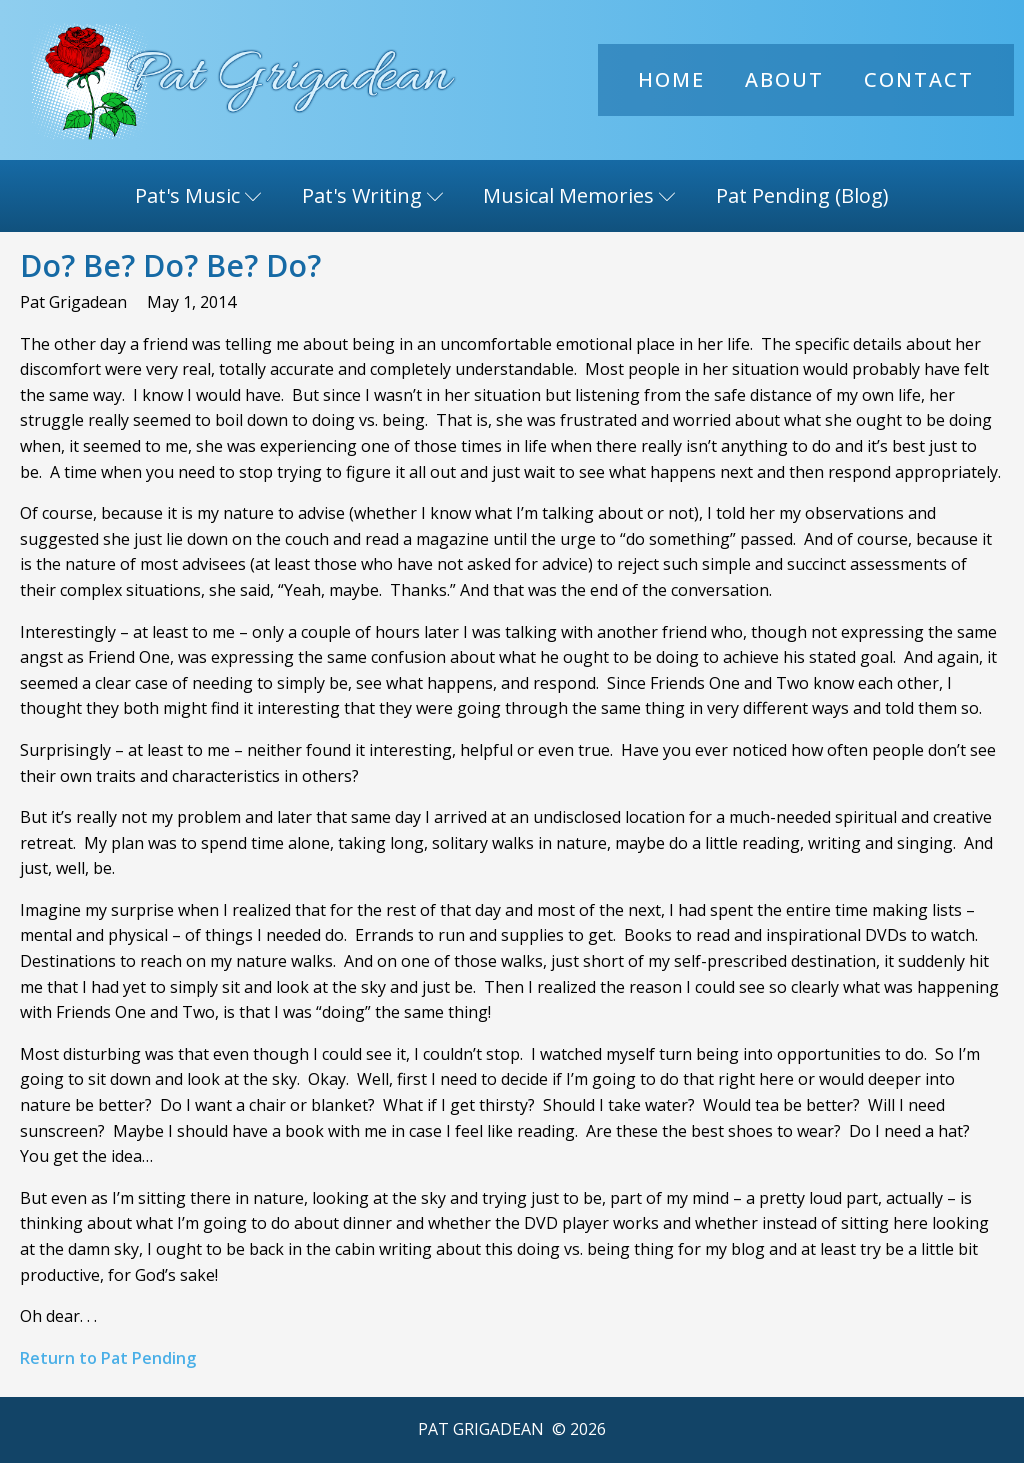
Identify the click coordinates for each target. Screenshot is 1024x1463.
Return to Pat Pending (108, 1358)
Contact (919, 79)
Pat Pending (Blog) (802, 195)
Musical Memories (579, 195)
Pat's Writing (373, 195)
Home (671, 79)
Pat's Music (198, 195)
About (784, 79)
